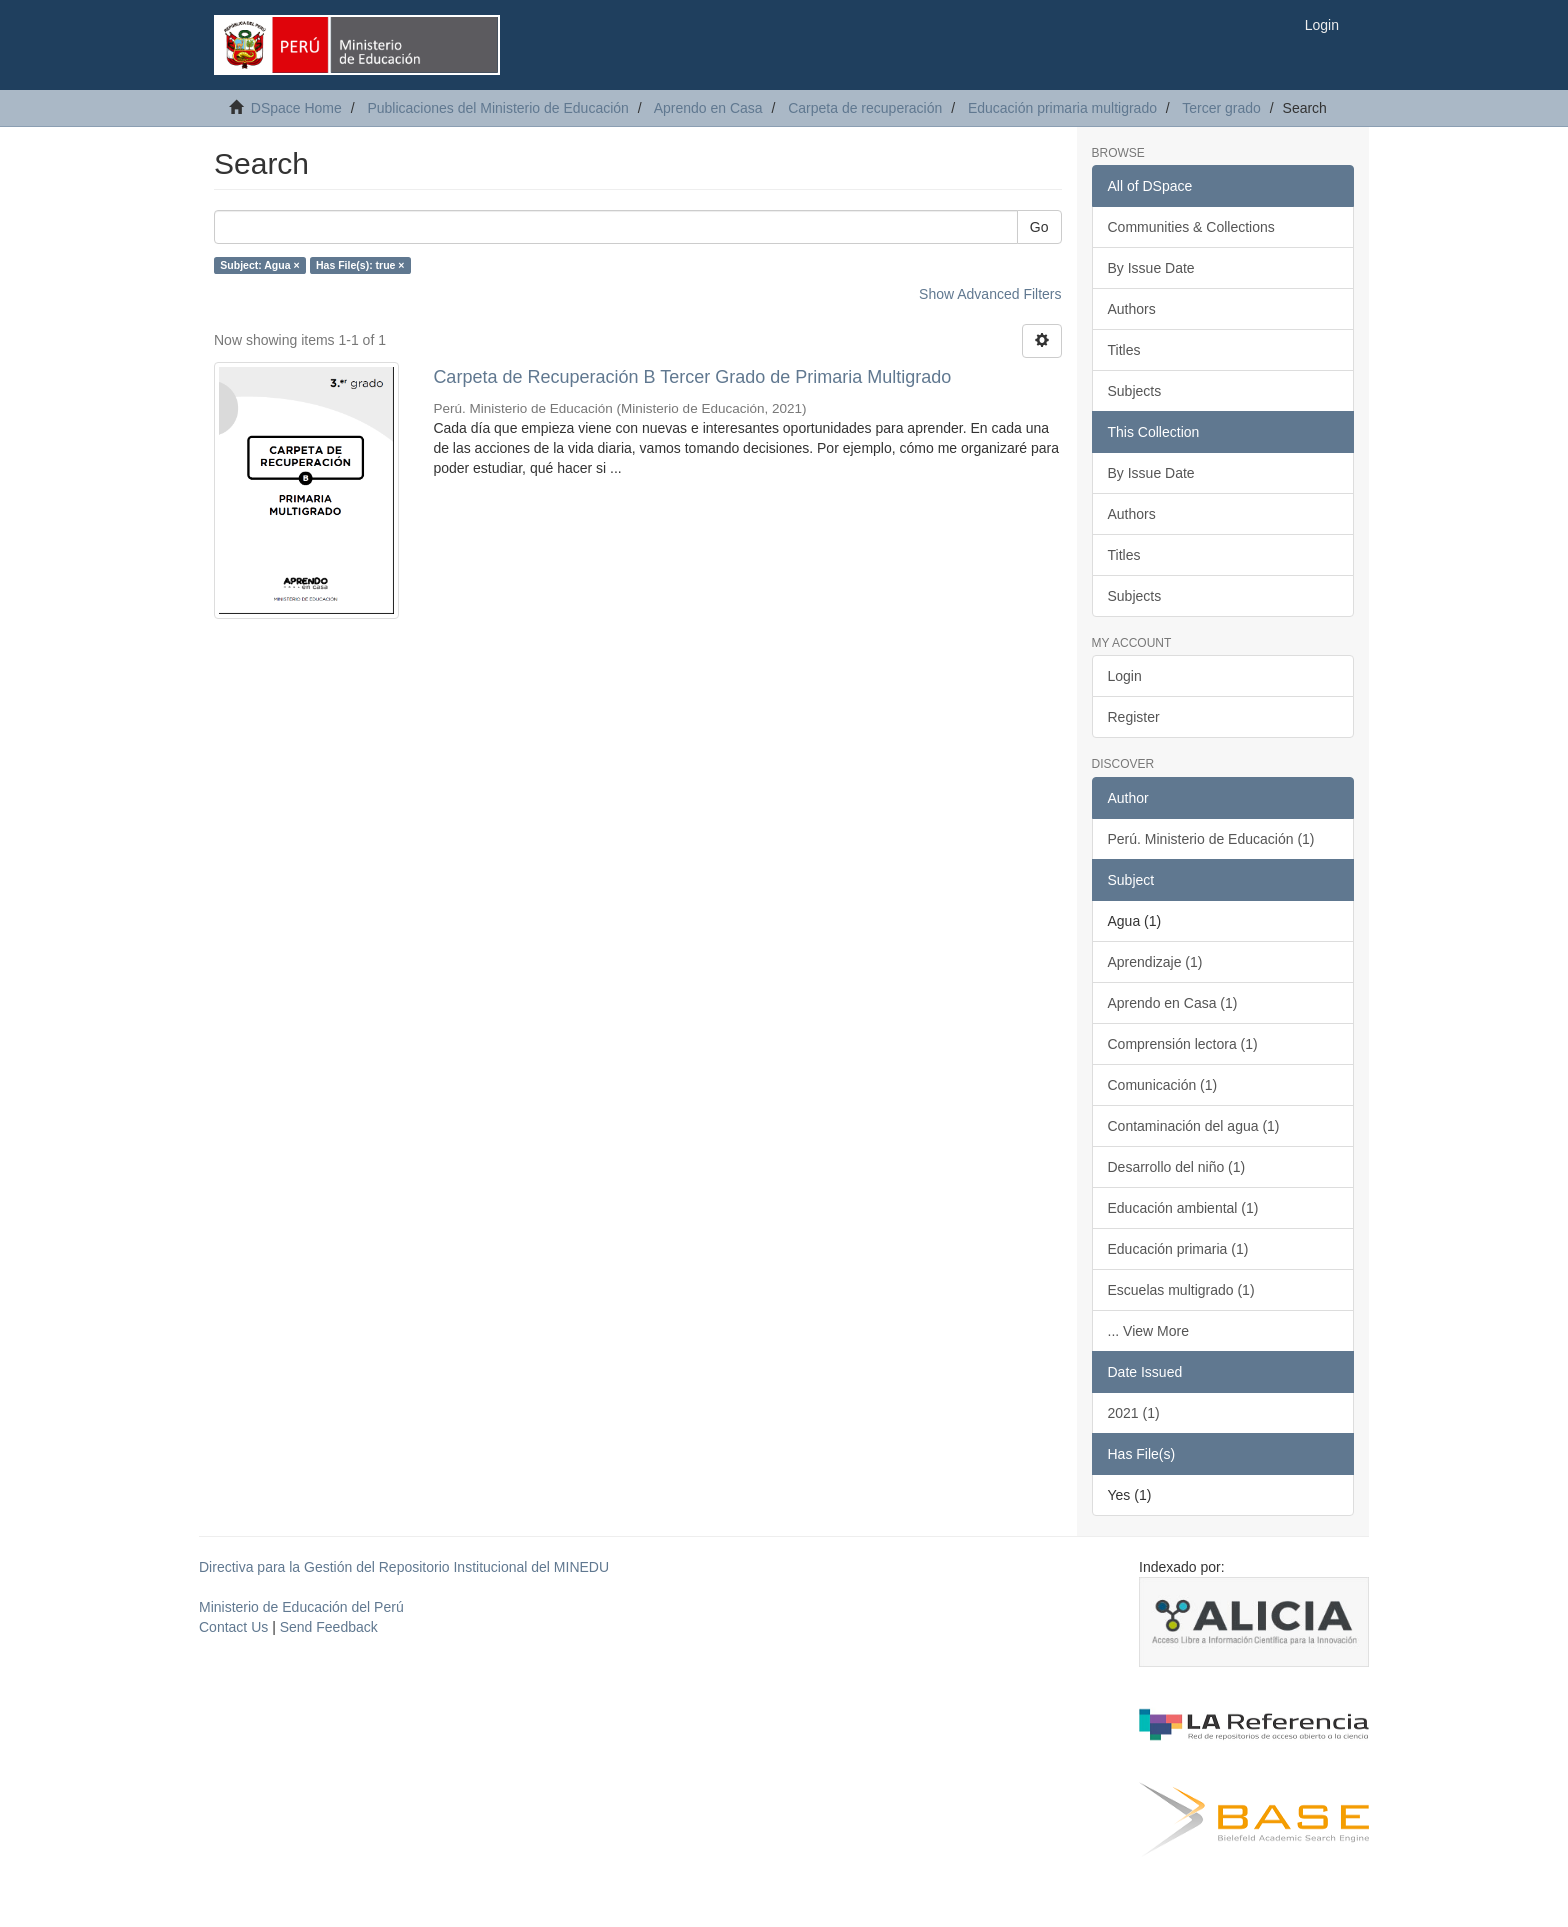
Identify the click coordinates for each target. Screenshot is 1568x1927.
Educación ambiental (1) (1183, 1208)
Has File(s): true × (360, 265)
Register (1134, 717)
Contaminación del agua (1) (1194, 1126)
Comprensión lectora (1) (1183, 1044)
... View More (1148, 1331)
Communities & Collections (1191, 227)
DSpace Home (296, 108)
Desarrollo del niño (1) (1177, 1167)
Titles (1124, 350)
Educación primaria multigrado (1062, 108)
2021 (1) (1134, 1413)
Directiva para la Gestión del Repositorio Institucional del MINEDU (404, 1567)
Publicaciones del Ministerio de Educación (497, 108)
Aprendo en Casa (708, 108)
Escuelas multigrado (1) (1181, 1290)
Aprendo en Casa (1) (1173, 1003)
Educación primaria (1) (1178, 1249)
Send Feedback (329, 1627)
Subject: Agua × (259, 265)
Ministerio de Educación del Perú (301, 1607)
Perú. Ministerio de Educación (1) (1211, 839)
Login (1125, 676)
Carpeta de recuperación (865, 108)
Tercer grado (1221, 108)
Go (1039, 227)
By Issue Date (1151, 268)
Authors (1132, 309)
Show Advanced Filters (990, 294)
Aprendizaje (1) (1155, 962)
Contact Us (233, 1627)
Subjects (1135, 391)
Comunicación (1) (1163, 1085)
